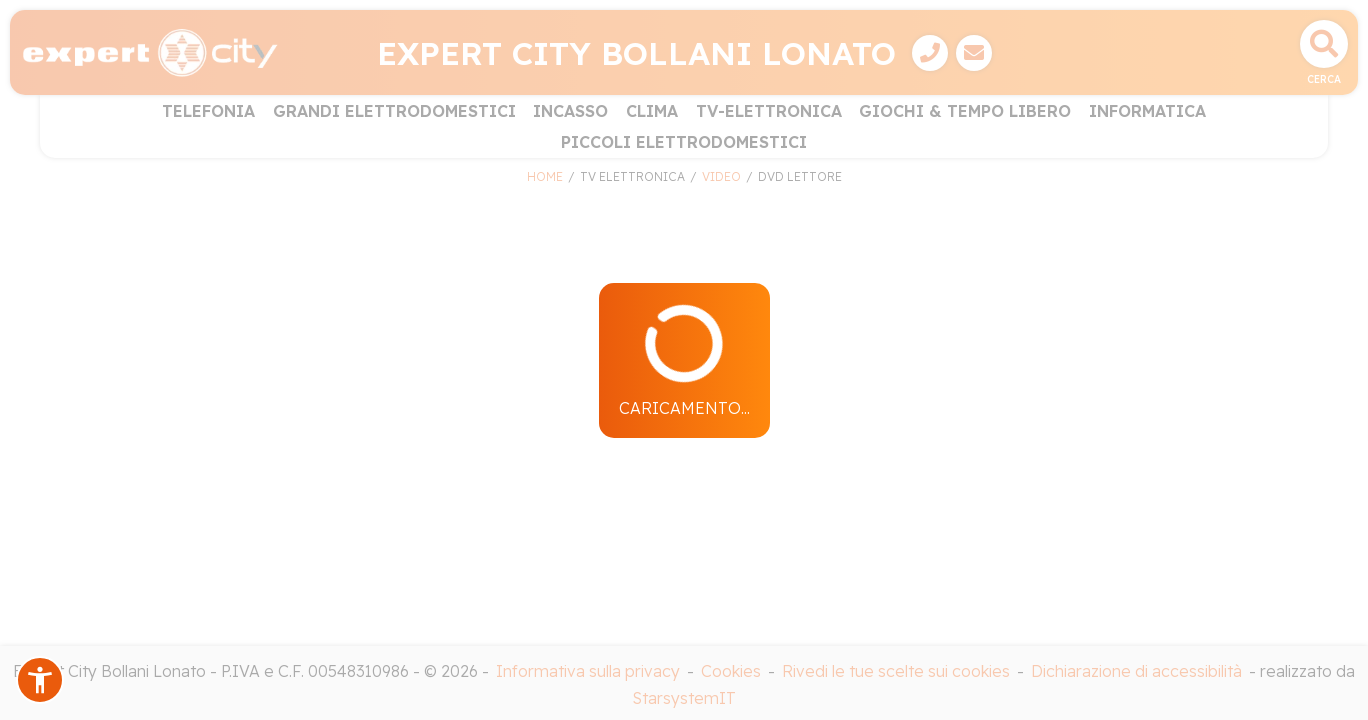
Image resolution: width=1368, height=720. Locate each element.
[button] (40, 680)
